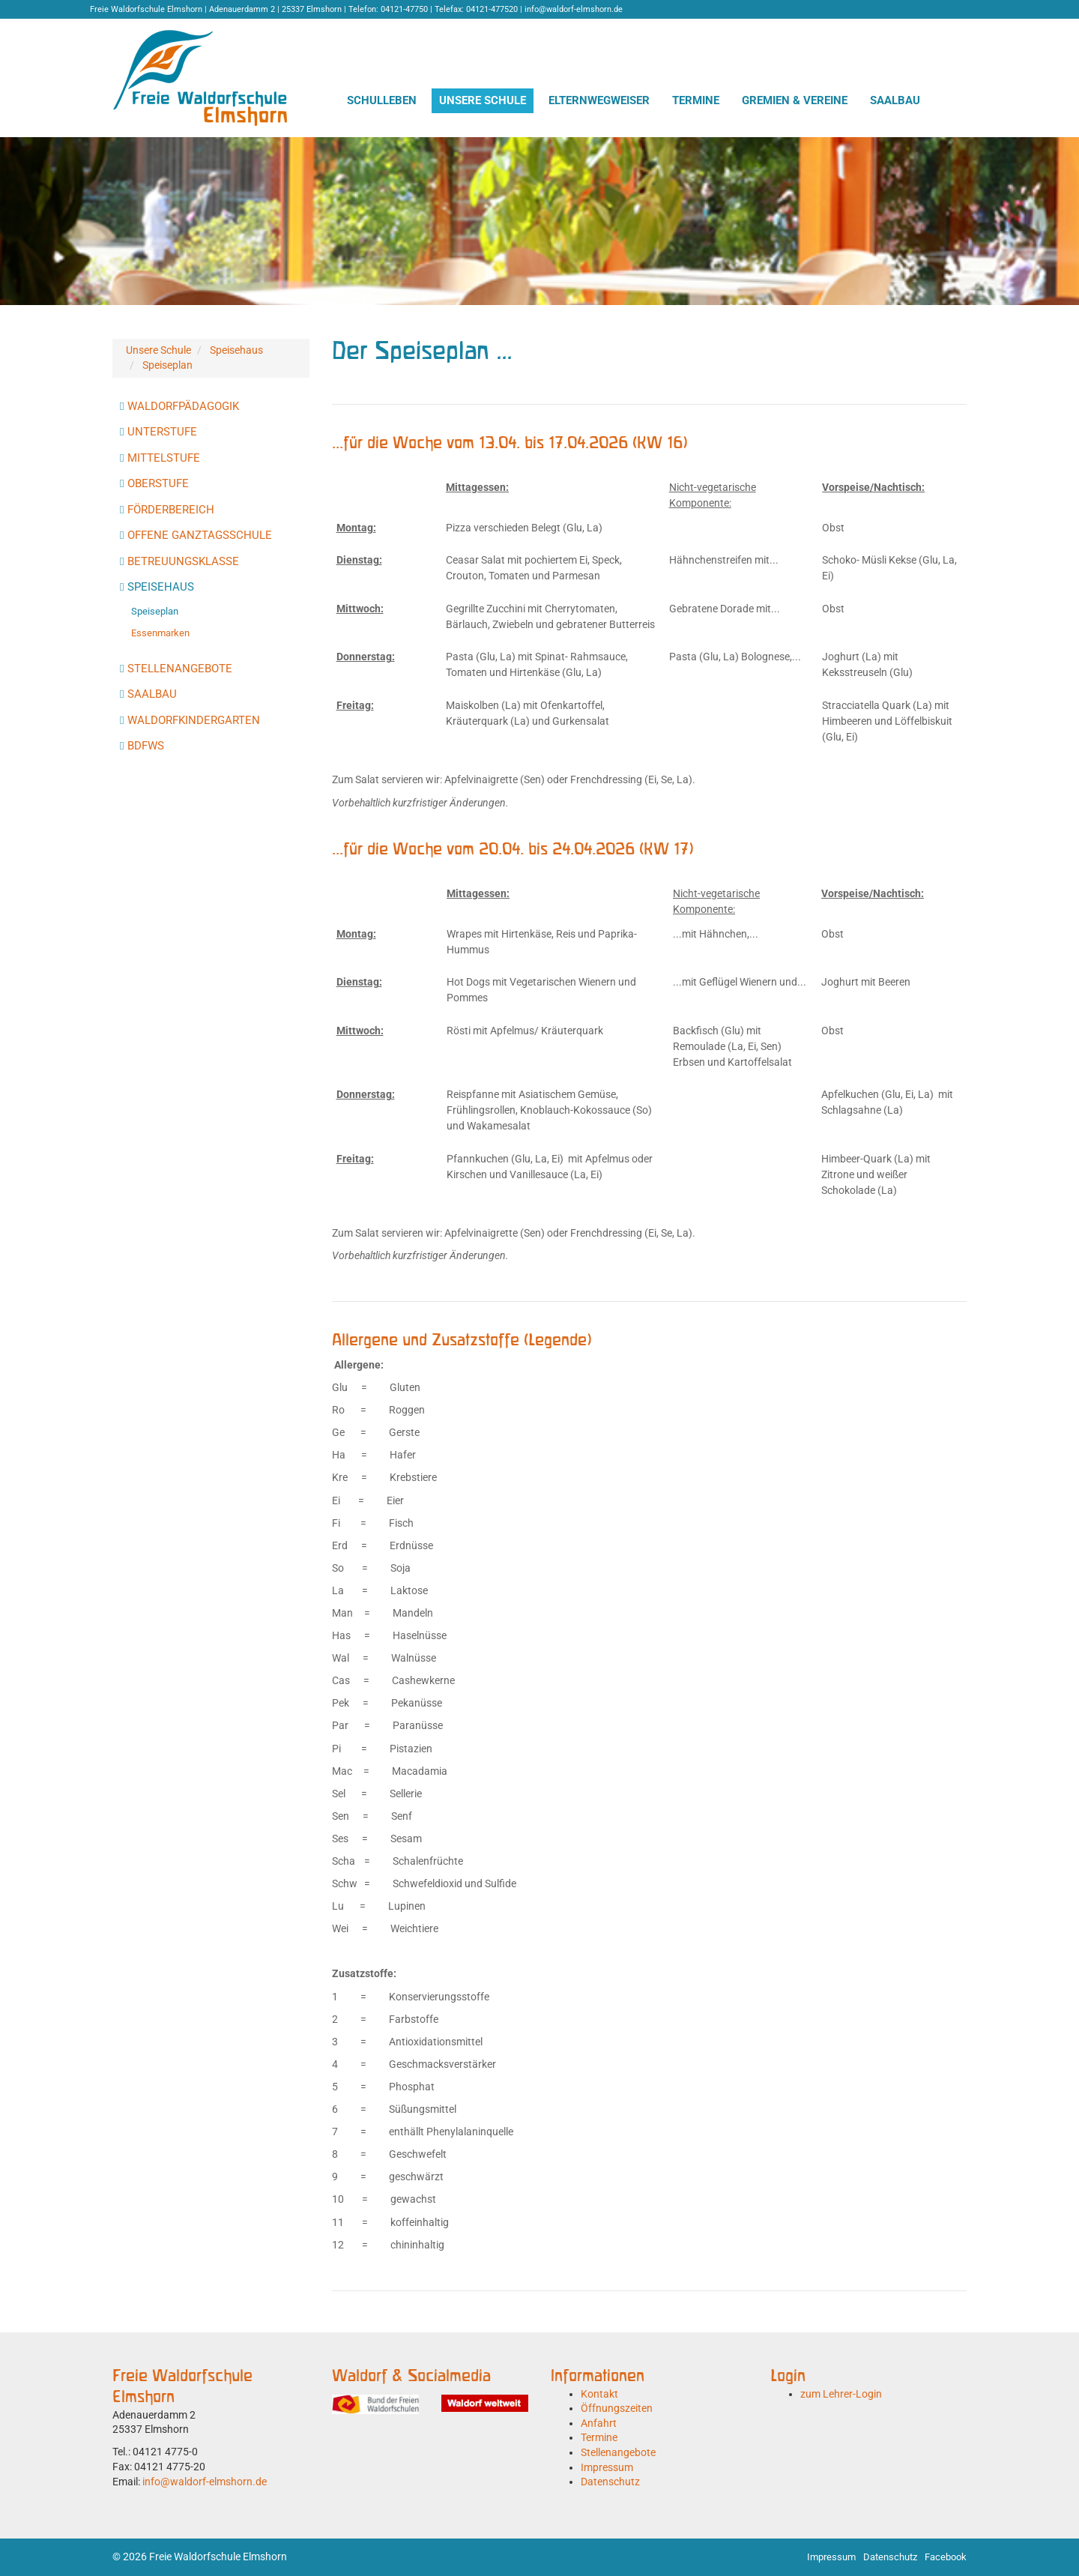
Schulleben (382, 100)
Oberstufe (158, 483)
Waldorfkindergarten (193, 720)
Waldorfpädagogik (183, 406)
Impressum (607, 2467)
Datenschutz (610, 2482)
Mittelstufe (163, 458)
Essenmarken (160, 633)
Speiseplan (167, 365)
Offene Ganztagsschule (199, 535)
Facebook (946, 2557)
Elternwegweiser (599, 100)
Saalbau (895, 100)
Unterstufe (162, 431)
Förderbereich (170, 509)
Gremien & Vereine (794, 100)
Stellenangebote (179, 668)
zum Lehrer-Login (841, 2394)
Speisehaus (236, 350)
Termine (695, 100)
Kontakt (599, 2394)
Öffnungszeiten (617, 2408)
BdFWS (145, 745)
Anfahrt (599, 2423)
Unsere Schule (482, 100)
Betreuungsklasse (183, 561)
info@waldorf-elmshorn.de (204, 2482)
